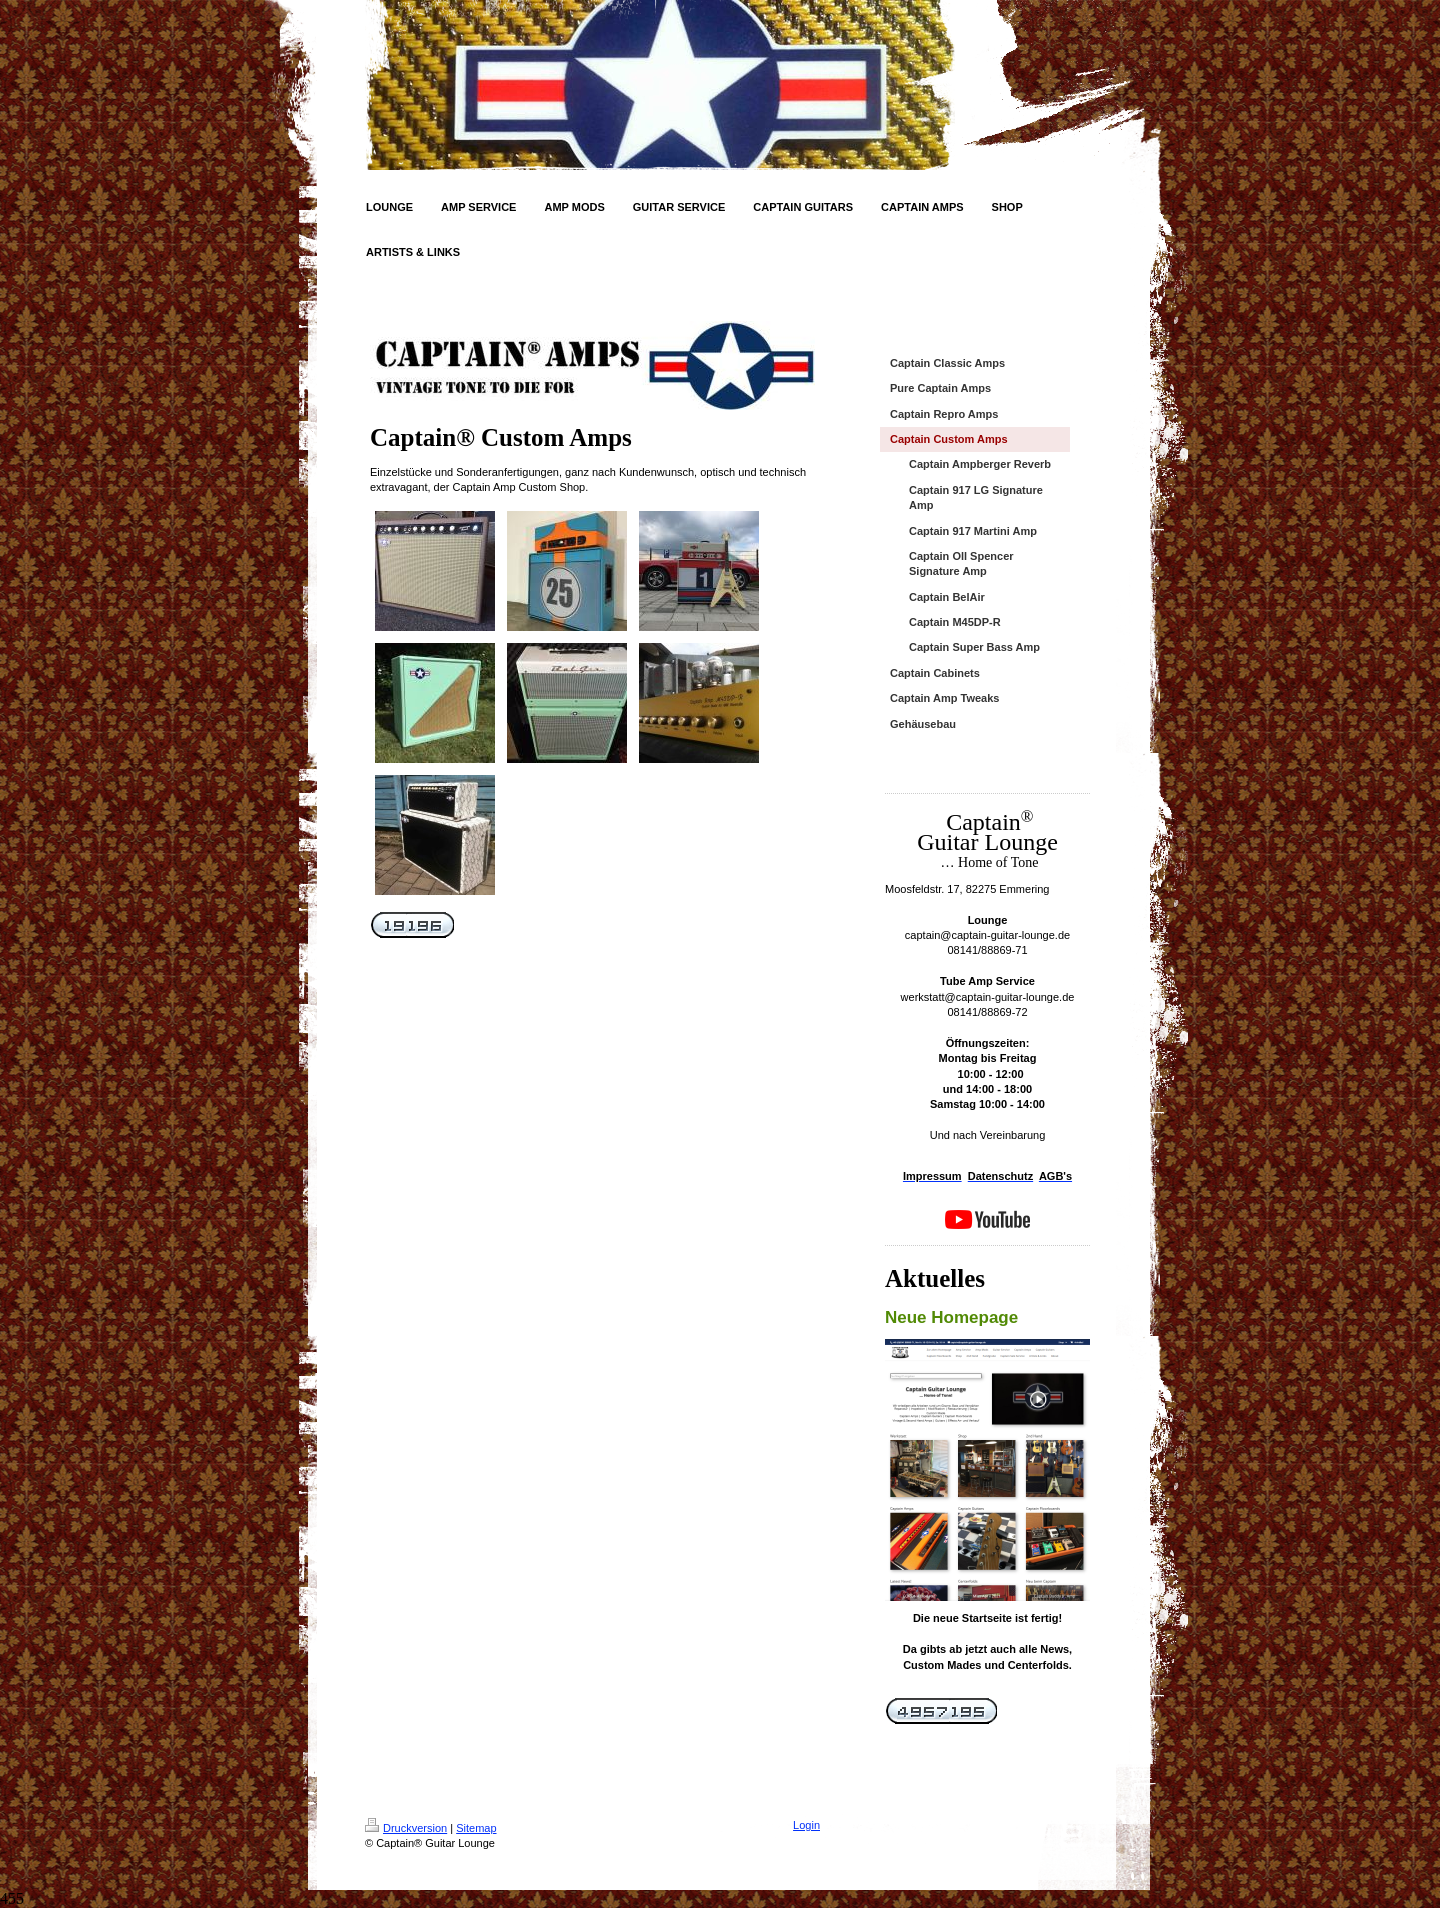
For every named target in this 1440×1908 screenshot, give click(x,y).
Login (806, 1825)
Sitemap (476, 1828)
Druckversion (406, 1828)
